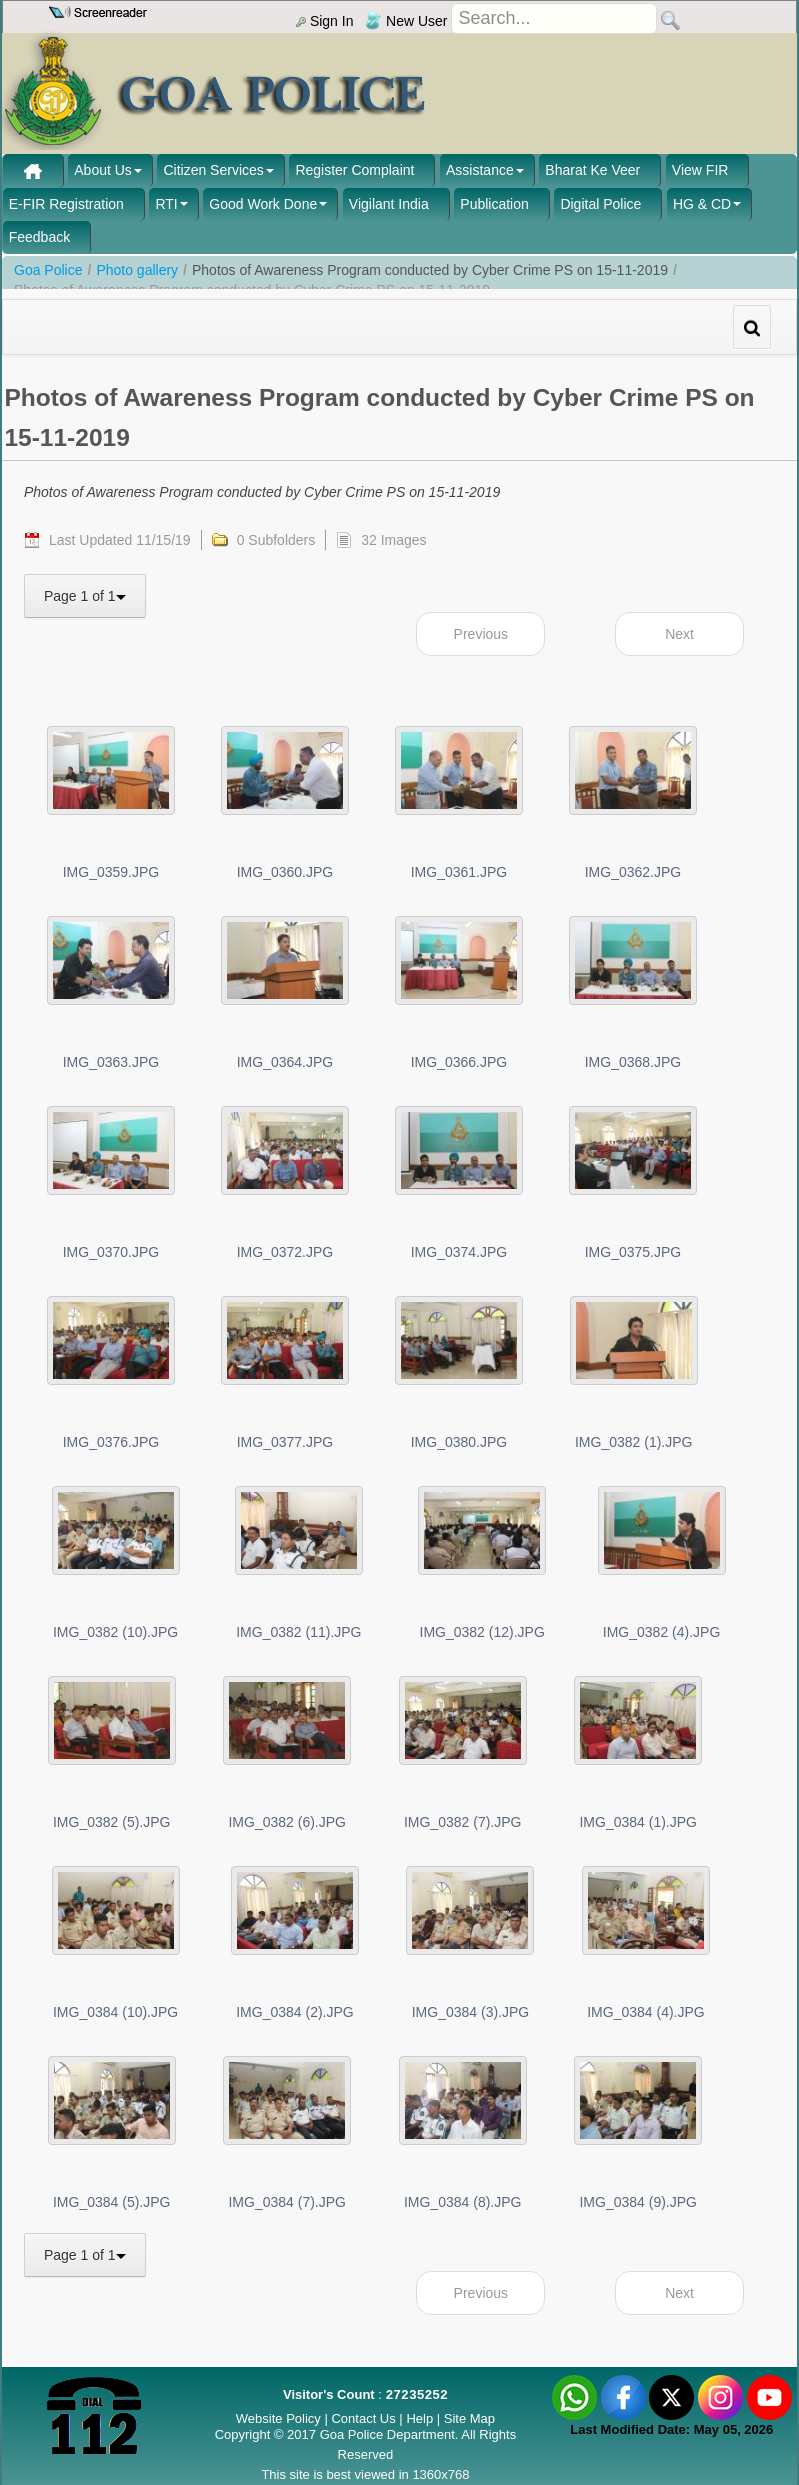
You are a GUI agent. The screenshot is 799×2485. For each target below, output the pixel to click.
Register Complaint (354, 170)
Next (679, 634)
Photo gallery (137, 270)
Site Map (469, 2418)
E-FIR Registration (66, 204)
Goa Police (48, 270)
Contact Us (363, 2418)
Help (421, 2418)
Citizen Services (213, 170)
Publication (494, 204)
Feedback (39, 237)
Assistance (480, 170)
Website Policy (278, 2418)
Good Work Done (263, 204)
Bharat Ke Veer (592, 170)
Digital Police (600, 204)
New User (406, 21)
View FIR (700, 170)
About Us (103, 170)
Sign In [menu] (324, 21)
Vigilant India (389, 204)
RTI (166, 204)
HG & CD (702, 204)
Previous (481, 634)
